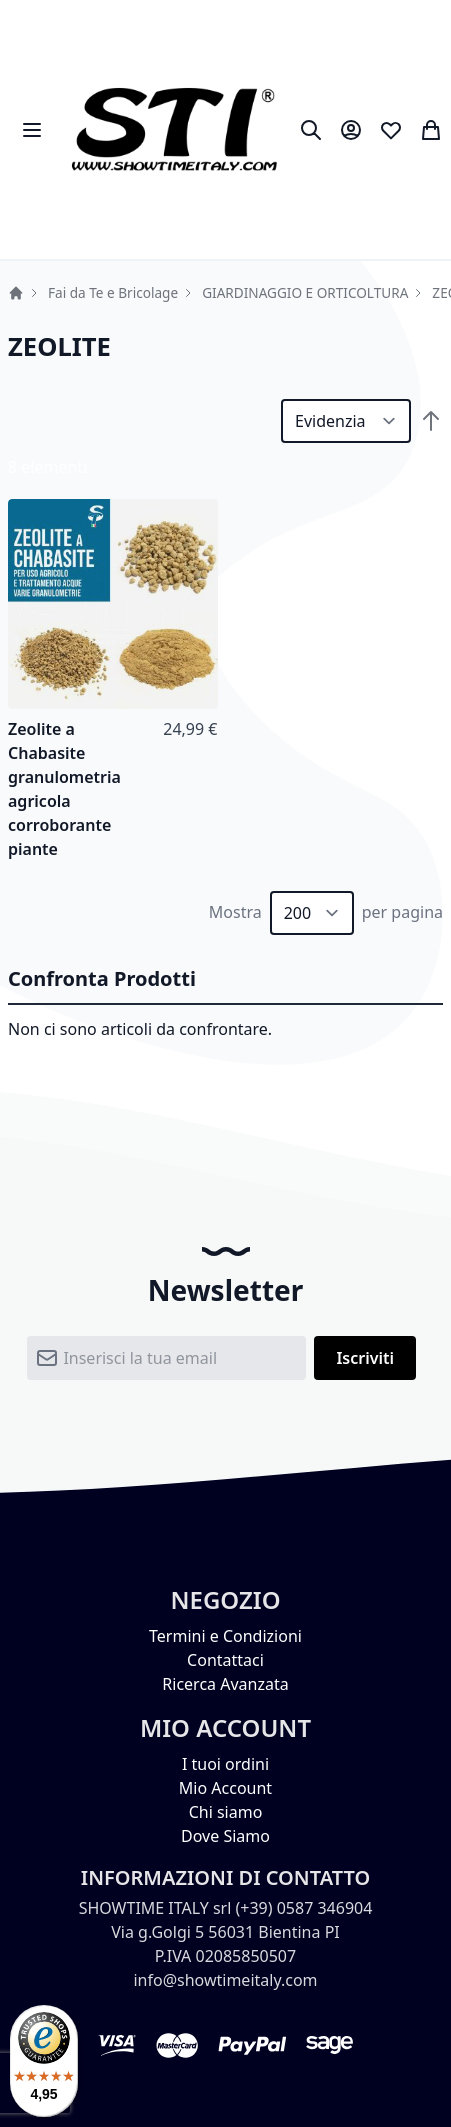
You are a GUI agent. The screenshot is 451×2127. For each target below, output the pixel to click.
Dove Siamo (225, 1836)
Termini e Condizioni (225, 1636)
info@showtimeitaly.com (225, 1980)
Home (16, 293)
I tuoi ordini (225, 1764)
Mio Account (225, 1788)
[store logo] (173, 129)
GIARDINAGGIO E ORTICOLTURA (305, 292)
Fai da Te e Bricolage (113, 292)
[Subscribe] (365, 1358)
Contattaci (225, 1660)
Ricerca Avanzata (225, 1684)
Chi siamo (226, 1812)
